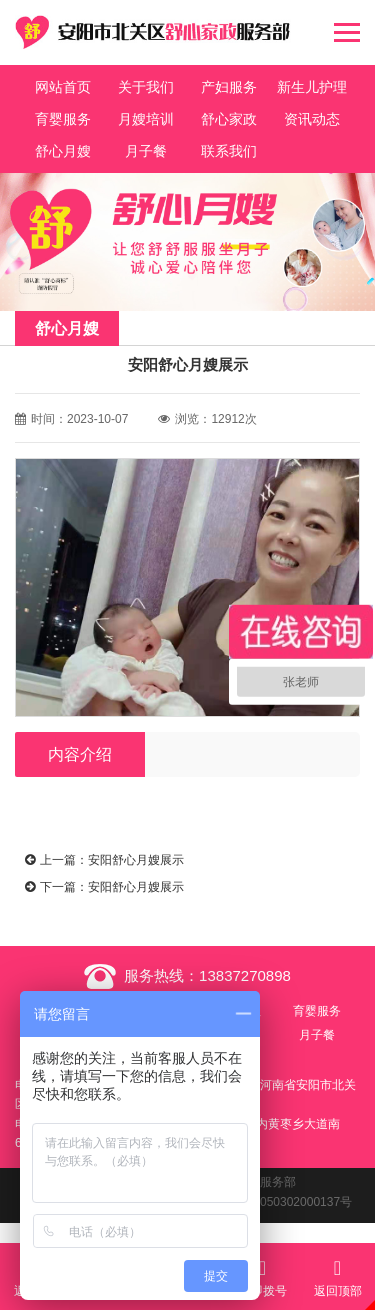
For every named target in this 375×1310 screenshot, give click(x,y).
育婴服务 (63, 119)
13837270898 (245, 975)
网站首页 (63, 87)
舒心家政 (229, 119)
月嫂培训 (146, 119)
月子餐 (146, 151)
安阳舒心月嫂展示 (136, 860)
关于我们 (146, 87)
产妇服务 (229, 87)
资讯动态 (312, 119)
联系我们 (229, 151)
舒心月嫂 (63, 151)
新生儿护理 (312, 87)
